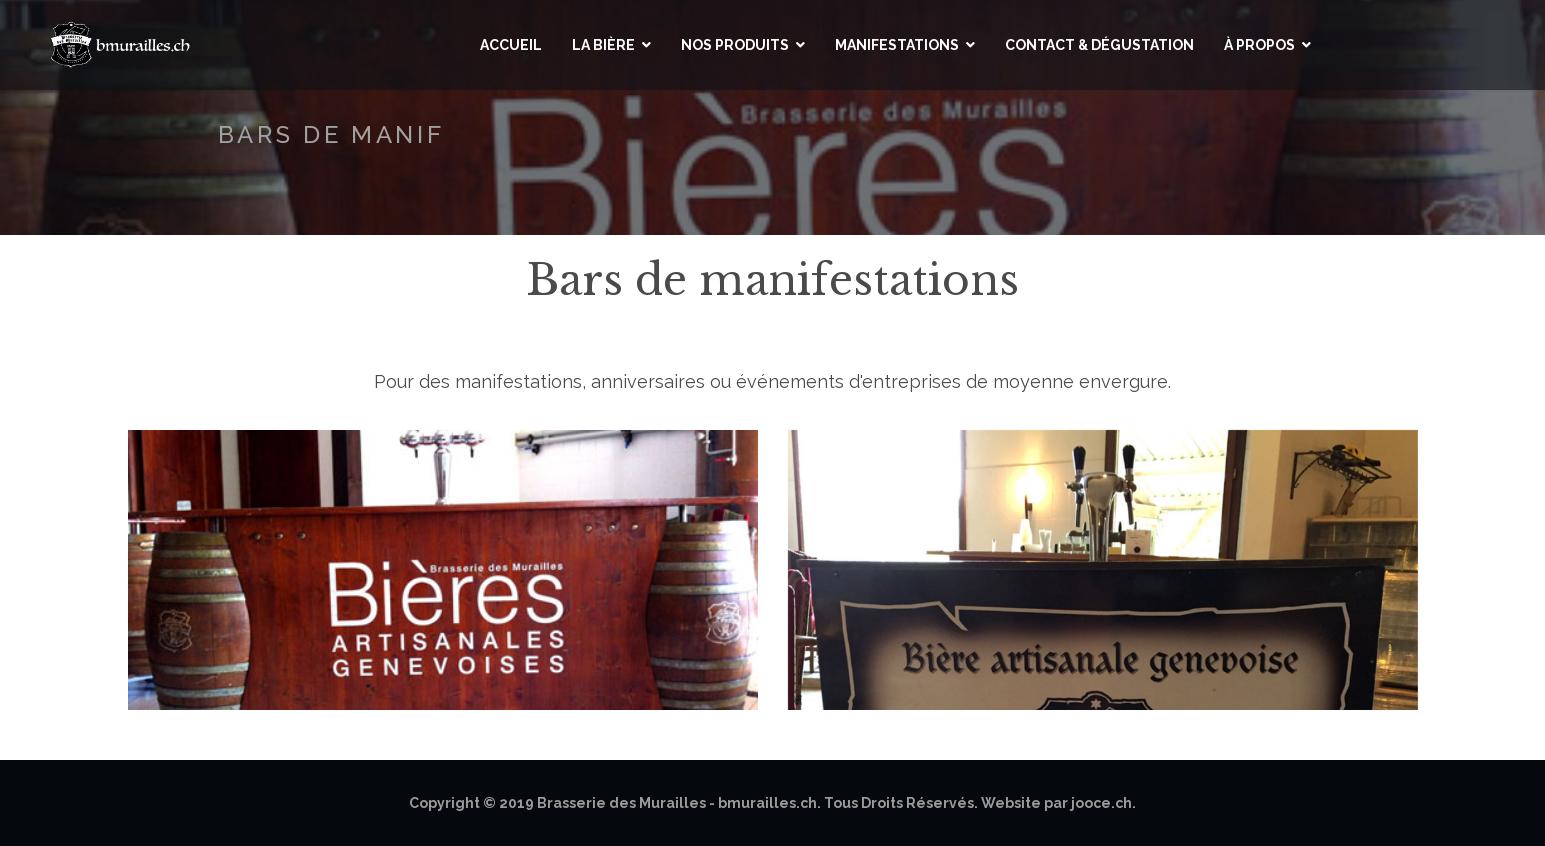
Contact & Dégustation (1099, 45)
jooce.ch (1101, 803)
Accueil (511, 45)
